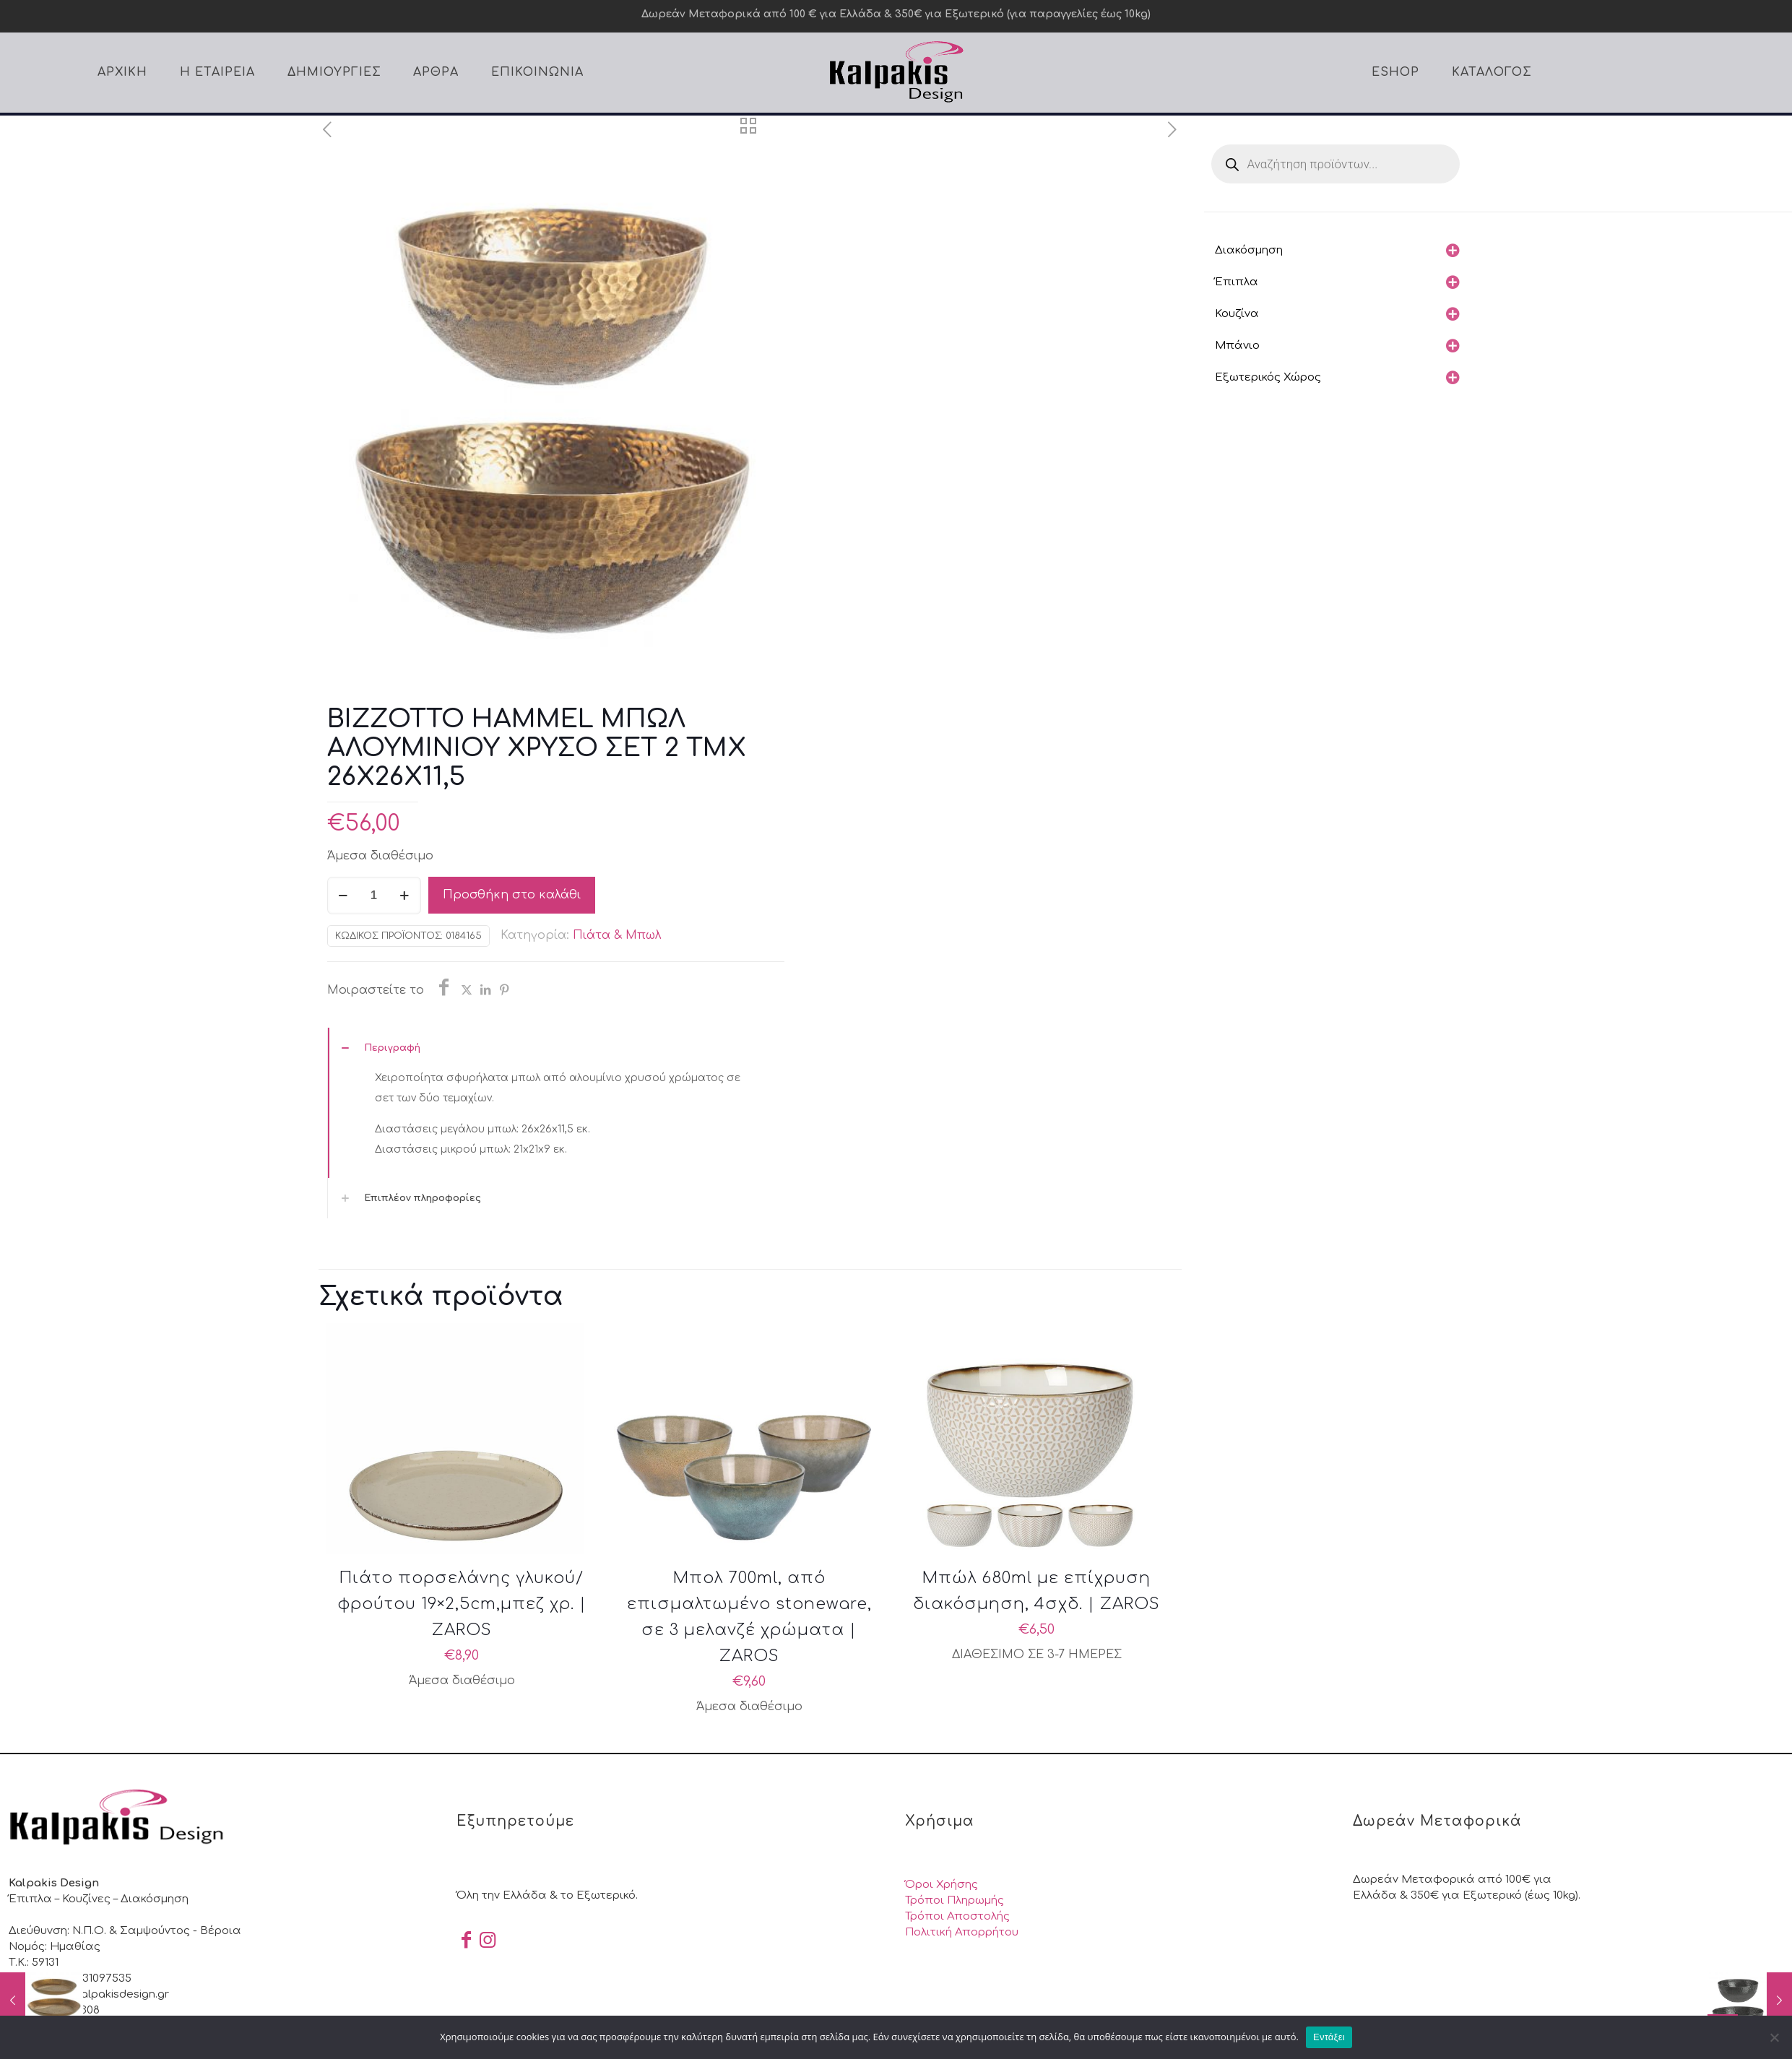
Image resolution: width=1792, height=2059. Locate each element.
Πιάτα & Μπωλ (617, 935)
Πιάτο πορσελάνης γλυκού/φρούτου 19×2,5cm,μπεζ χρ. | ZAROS (461, 1604)
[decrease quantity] (343, 895)
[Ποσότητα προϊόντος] (374, 895)
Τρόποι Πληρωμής (954, 1900)
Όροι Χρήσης (941, 1884)
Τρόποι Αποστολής (957, 1916)
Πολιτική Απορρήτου (961, 1932)
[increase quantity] (404, 895)
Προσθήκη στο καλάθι (512, 894)
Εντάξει (1329, 2037)
